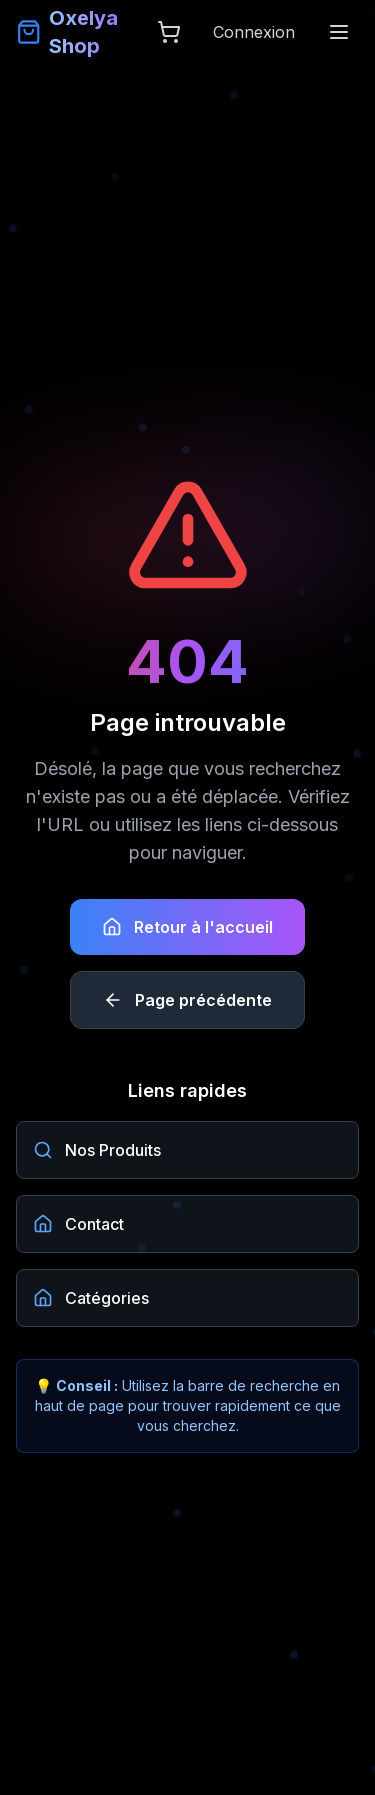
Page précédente (187, 1000)
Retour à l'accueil (187, 927)
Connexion (254, 32)
